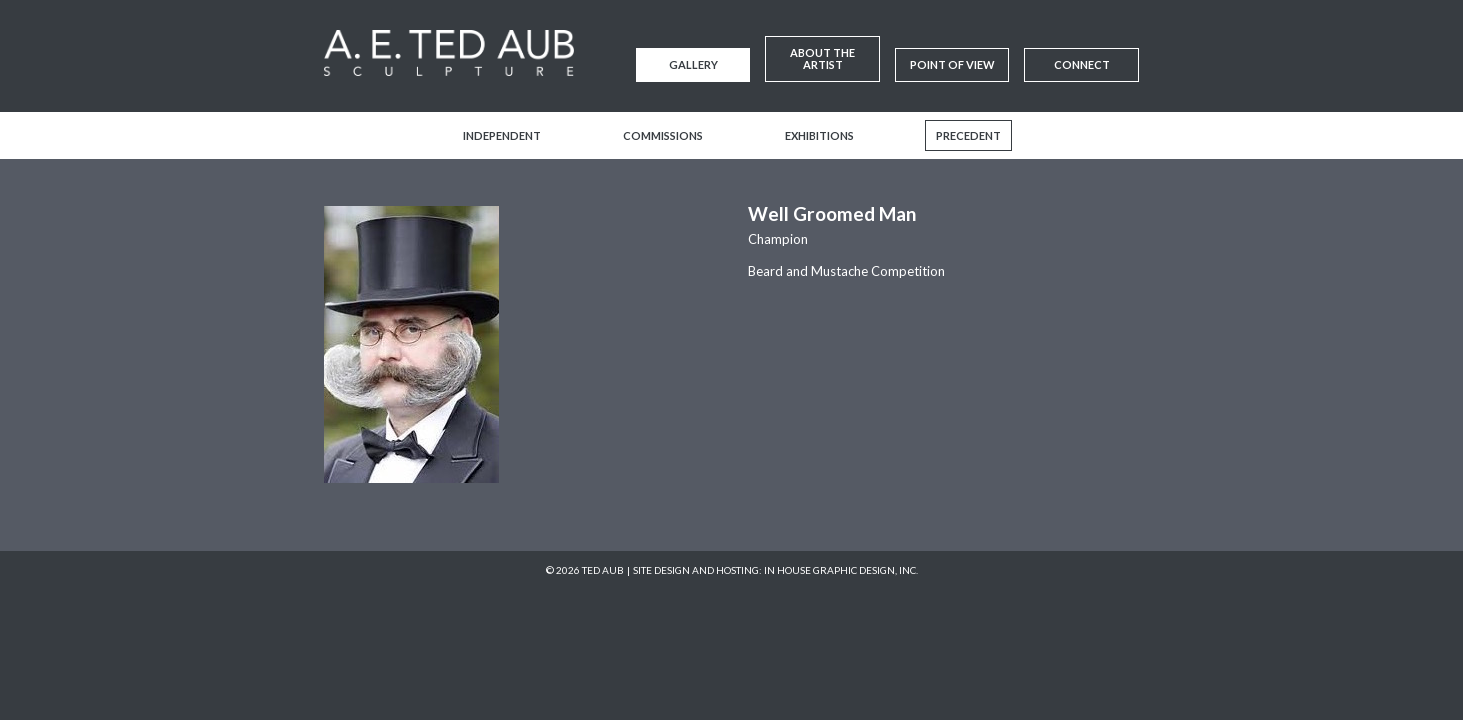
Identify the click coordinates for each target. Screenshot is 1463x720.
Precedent (968, 135)
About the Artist (822, 58)
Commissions (663, 135)
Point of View (952, 64)
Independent (502, 135)
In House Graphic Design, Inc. (841, 570)
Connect (1082, 64)
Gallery (693, 64)
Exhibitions (819, 135)
